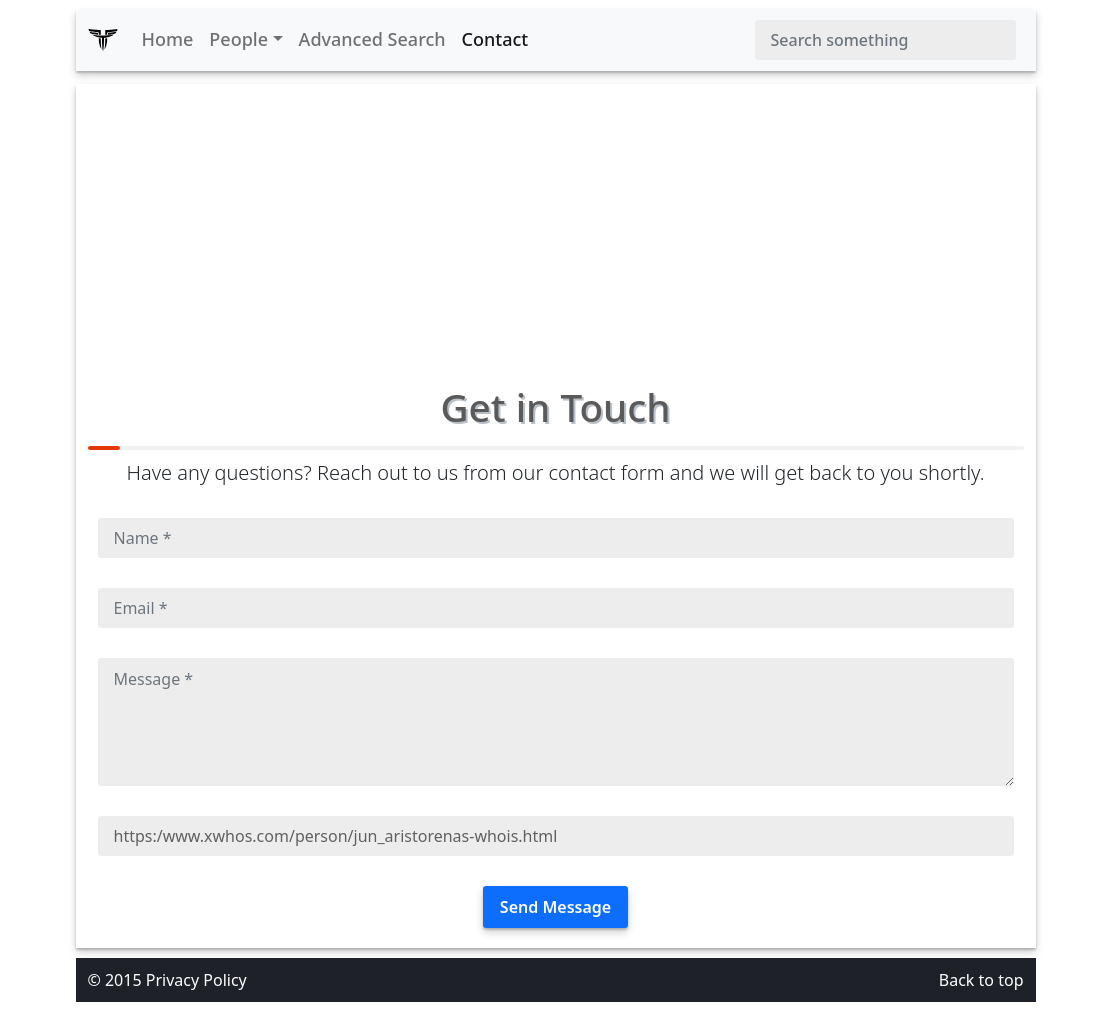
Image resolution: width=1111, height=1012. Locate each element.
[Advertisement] (556, 224)
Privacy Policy (196, 980)
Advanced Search (372, 39)
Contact (495, 39)
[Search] (885, 40)
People (238, 39)
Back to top (981, 980)
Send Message (555, 907)
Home (168, 39)
